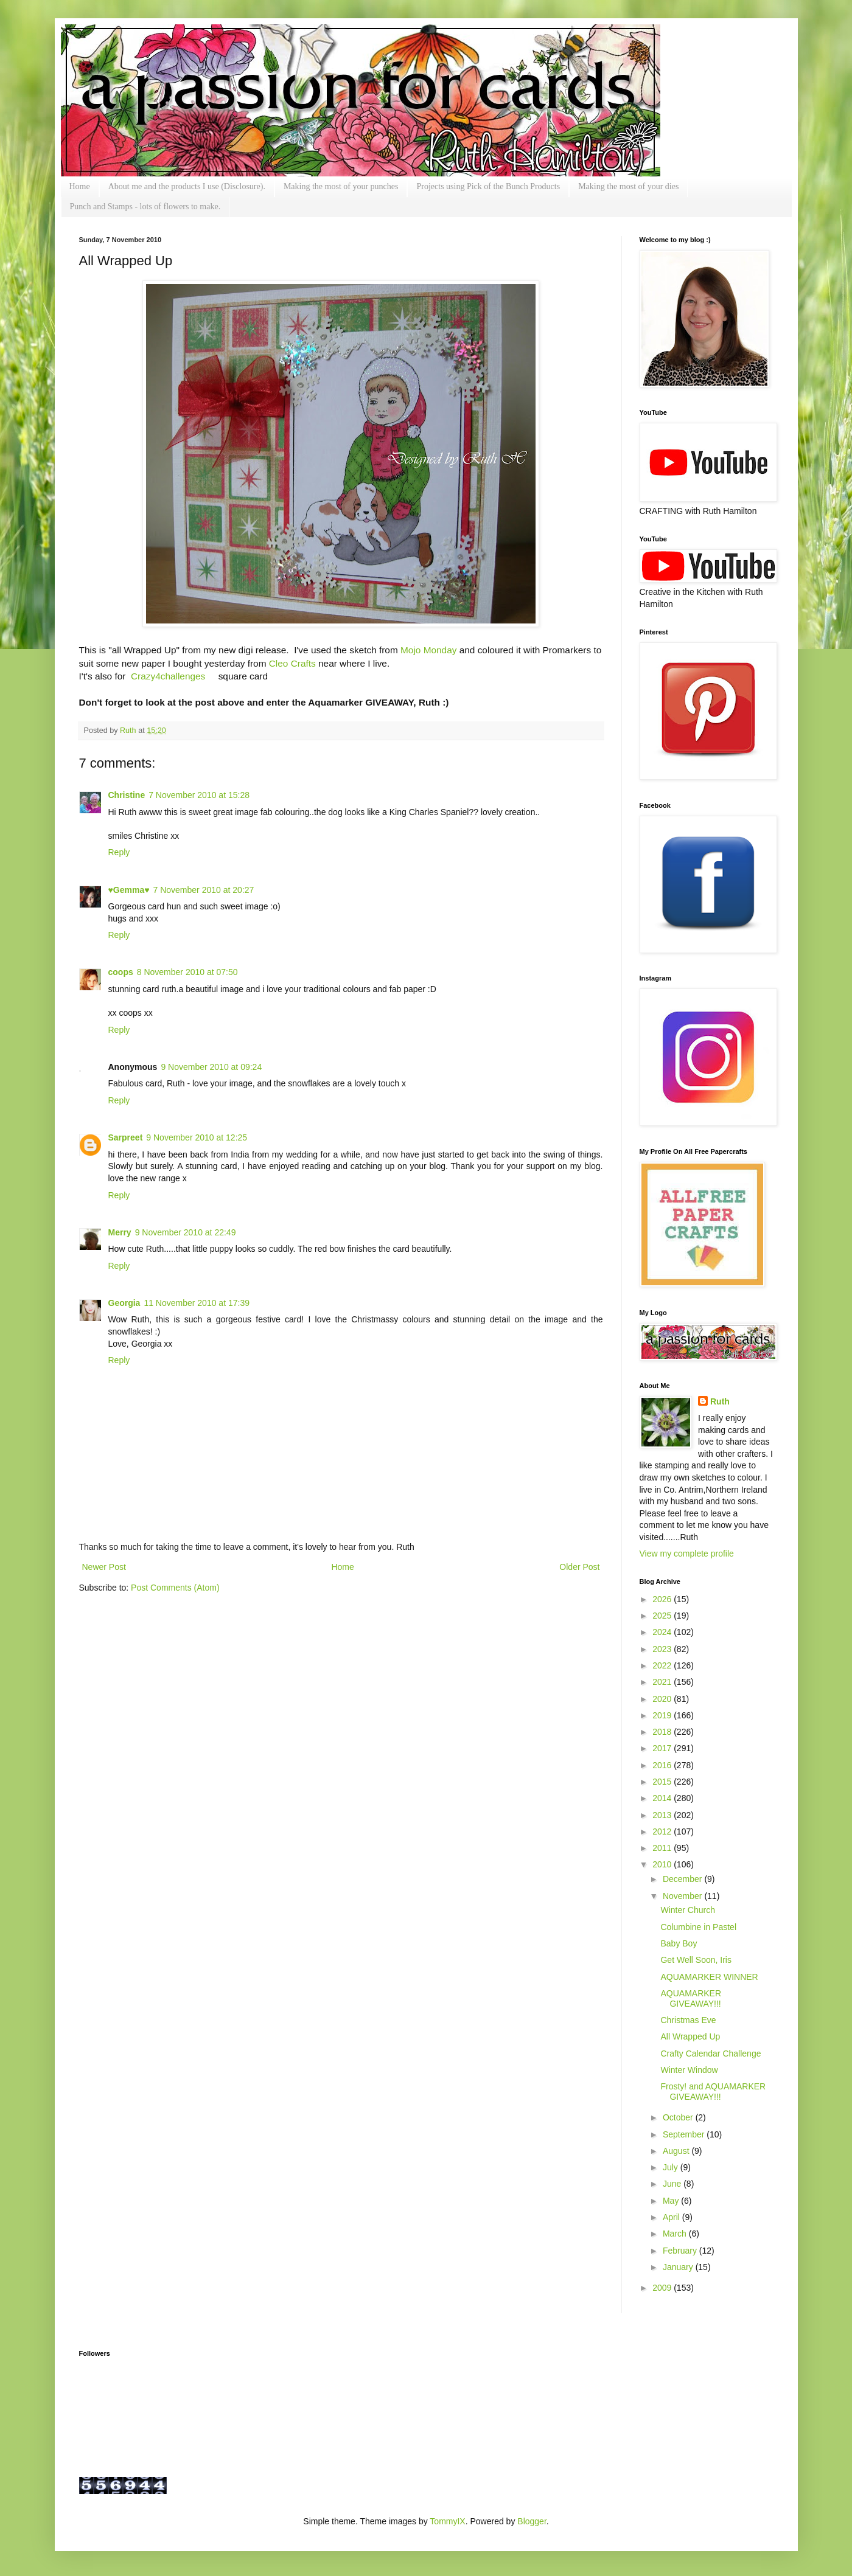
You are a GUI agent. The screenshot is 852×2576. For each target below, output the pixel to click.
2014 (663, 1798)
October (679, 2117)
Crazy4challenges (168, 676)
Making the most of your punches (341, 186)
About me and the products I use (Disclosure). (186, 186)
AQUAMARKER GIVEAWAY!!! (690, 1998)
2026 (663, 1599)
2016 (663, 1765)
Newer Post (104, 1567)
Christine (126, 795)
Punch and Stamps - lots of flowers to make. (145, 206)
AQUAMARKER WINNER (709, 1977)
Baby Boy (678, 1943)
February (681, 2250)
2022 (663, 1665)
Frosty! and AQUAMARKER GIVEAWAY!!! (713, 2091)
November (683, 1896)
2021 (663, 1682)
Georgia (124, 1303)
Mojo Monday (428, 650)
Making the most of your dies (628, 186)
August (677, 2151)
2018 (663, 1732)
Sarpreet (125, 1137)
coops (120, 972)
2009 (663, 2288)
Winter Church (687, 1910)
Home (79, 186)
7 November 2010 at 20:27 (203, 890)
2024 (663, 1632)
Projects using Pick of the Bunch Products (488, 186)
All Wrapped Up (690, 2036)
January (679, 2267)
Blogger (531, 2521)
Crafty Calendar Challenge (710, 2053)
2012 (663, 1831)
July (671, 2167)
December (683, 1879)
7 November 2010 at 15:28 (199, 795)
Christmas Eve (688, 2020)
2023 (663, 1649)
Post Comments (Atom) (175, 1587)
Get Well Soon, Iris (695, 1960)
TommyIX (447, 2521)
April (672, 2217)
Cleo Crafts (292, 663)
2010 (663, 1864)
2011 (663, 1848)
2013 (663, 1815)
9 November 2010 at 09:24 (211, 1067)
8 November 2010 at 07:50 (187, 972)
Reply (119, 852)
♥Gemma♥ (129, 890)
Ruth (129, 730)
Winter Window (689, 2070)
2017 (663, 1748)
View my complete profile (687, 1553)
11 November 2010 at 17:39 (197, 1303)
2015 (663, 1781)
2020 (663, 1699)
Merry (119, 1232)
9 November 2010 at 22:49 (185, 1232)
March (676, 2233)
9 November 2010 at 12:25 (196, 1137)
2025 (663, 1615)
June (673, 2184)
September (685, 2134)
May (672, 2201)
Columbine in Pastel (698, 1927)
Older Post (579, 1567)
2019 (663, 1715)
